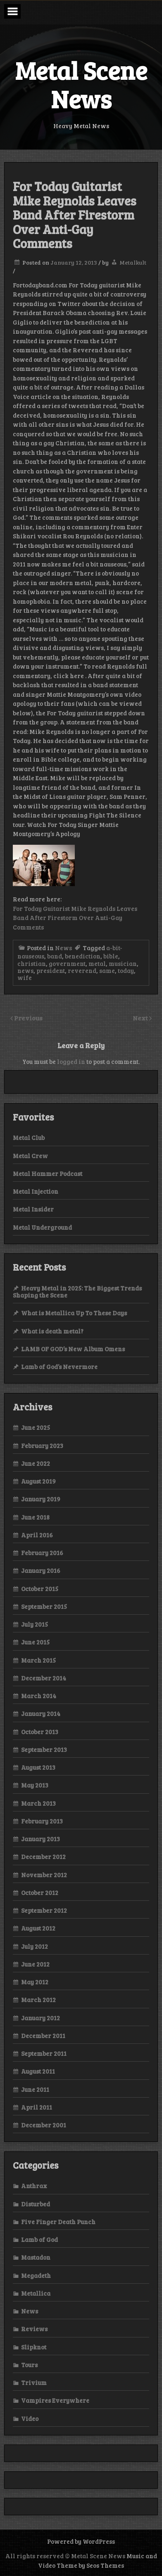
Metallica (35, 2293)
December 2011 (43, 2035)
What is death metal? (52, 1331)
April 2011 (36, 2107)
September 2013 (44, 1749)
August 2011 (38, 2071)
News (63, 948)
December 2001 (43, 2125)
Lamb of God (39, 2239)
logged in (71, 1061)
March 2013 (38, 1803)
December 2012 (43, 1856)
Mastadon (35, 2257)
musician (123, 963)
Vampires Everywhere (55, 2400)
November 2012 (44, 1875)
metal (97, 963)
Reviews (34, 2329)
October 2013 (39, 1732)
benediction (82, 956)
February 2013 (42, 1821)
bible (110, 956)
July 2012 (34, 1946)
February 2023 (42, 1445)
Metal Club (29, 1137)
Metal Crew (30, 1156)
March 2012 (38, 1999)
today (126, 970)
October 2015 (39, 1588)
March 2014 (38, 1696)
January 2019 (40, 1499)
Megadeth (36, 2275)
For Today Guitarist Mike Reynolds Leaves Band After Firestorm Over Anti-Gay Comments (75, 917)
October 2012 (39, 1892)
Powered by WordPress (81, 2541)
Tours (29, 2365)
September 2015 (44, 1606)
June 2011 (35, 2089)
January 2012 (40, 2018)
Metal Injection (35, 1191)
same (107, 970)
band (54, 956)
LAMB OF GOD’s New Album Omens (73, 1349)
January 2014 (40, 1713)
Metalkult (132, 262)
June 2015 (35, 1642)
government (67, 963)
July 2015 (34, 1624)
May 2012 (34, 1982)
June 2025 (35, 1427)
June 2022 (35, 1463)
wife (24, 977)
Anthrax (34, 2186)
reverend (82, 970)
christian (31, 963)
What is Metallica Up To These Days (74, 1313)
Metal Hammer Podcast (47, 1173)
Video (29, 2418)
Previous (28, 1017)
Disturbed (35, 2204)
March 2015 (38, 1660)
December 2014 (43, 1678)
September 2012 (44, 1910)
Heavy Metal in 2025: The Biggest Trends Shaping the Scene (77, 1291)
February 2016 (42, 1552)
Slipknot (33, 2347)
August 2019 (38, 1481)
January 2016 (40, 1570)
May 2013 (34, 1785)
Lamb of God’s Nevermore (59, 1366)
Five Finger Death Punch (58, 2222)
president (50, 970)
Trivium (34, 2382)
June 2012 (35, 1964)
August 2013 (38, 1767)
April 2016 (37, 1535)
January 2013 (40, 1839)
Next (141, 1017)
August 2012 (38, 1928)
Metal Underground (42, 1227)
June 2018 (35, 1517)
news (25, 970)
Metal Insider (33, 1209)
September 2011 (44, 2053)
